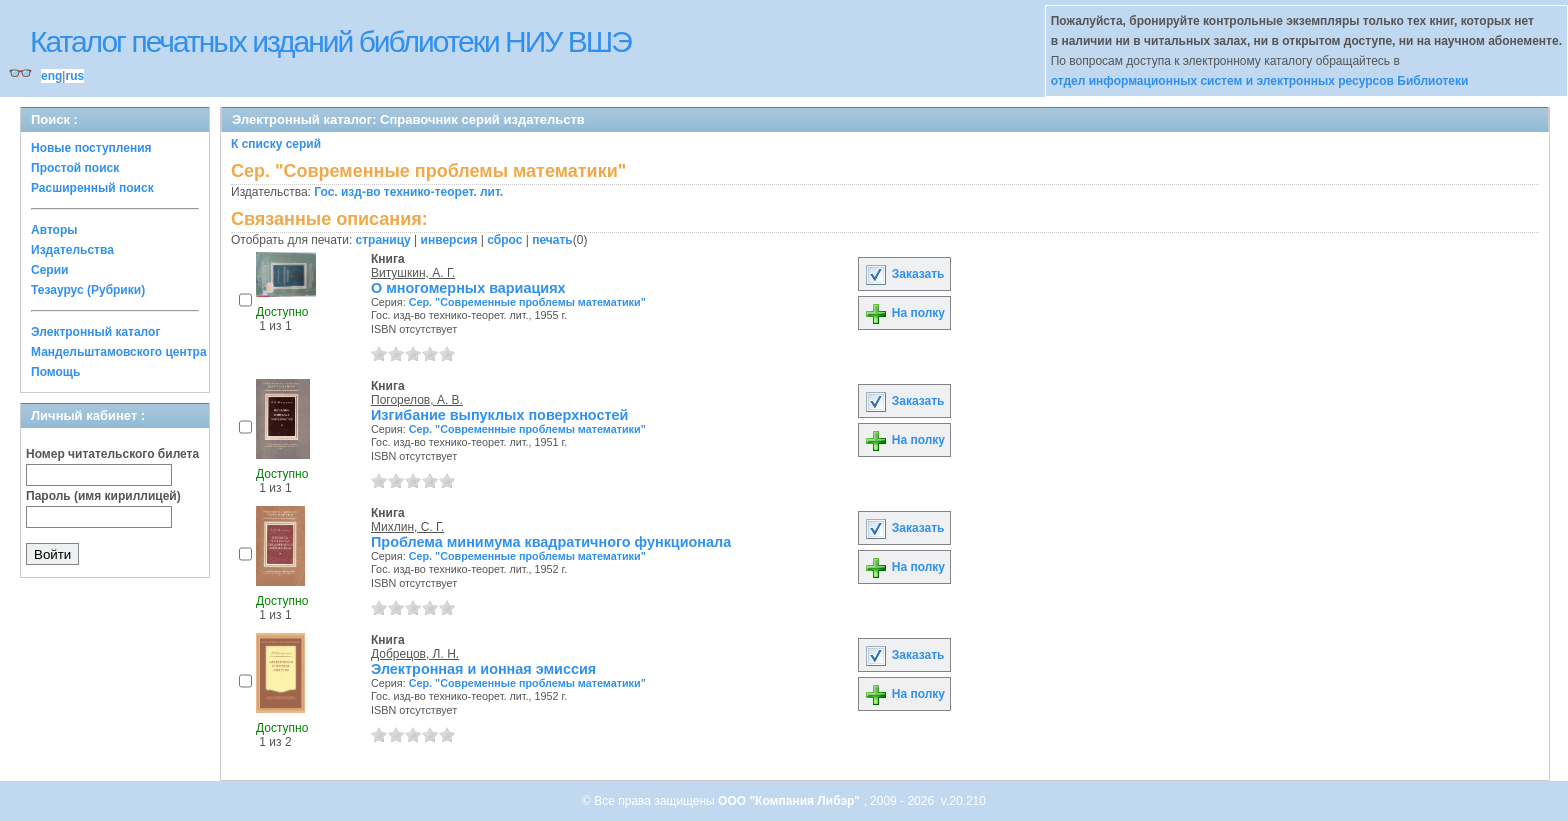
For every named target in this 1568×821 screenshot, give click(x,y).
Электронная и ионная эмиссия (483, 669)
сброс (504, 240)
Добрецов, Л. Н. (415, 654)
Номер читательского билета (112, 454)
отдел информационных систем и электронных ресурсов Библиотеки (1260, 81)
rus (74, 76)
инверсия (449, 240)
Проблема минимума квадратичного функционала (551, 542)
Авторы (54, 230)
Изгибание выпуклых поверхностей (499, 415)
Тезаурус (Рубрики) (88, 290)
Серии (49, 270)
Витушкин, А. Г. (413, 273)
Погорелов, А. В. (417, 400)
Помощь (55, 372)
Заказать (904, 274)
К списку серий (276, 144)
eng (51, 76)
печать (552, 240)
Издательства (72, 250)
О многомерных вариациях (468, 288)
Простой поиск (75, 168)
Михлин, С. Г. (407, 527)
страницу (383, 240)
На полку (904, 313)
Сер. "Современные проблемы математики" (527, 302)
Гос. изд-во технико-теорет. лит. (408, 192)
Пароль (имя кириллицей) (103, 496)
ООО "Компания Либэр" (790, 801)
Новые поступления (91, 148)
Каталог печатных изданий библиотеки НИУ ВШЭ (330, 41)
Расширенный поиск (92, 188)
